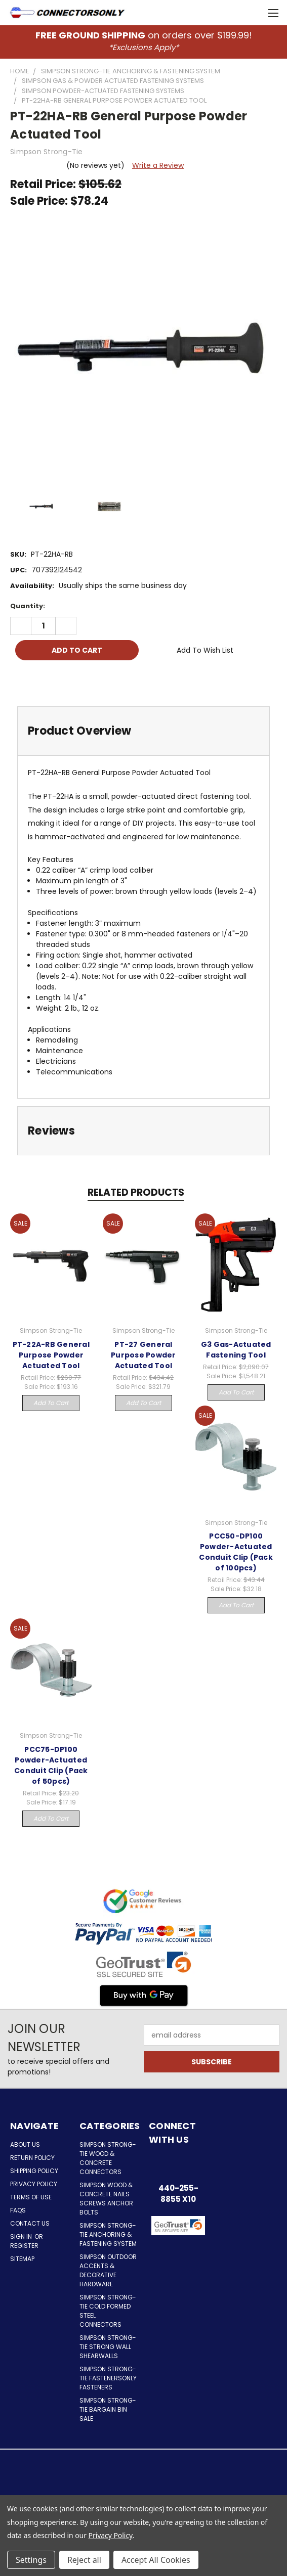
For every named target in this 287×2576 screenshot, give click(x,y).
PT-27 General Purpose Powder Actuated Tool (143, 1355)
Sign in (21, 2236)
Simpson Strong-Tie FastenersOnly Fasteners (108, 2378)
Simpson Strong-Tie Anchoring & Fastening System (108, 2234)
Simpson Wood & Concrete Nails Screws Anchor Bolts (106, 2199)
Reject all (84, 2559)
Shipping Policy (34, 2170)
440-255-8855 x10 (178, 2194)
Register (24, 2245)
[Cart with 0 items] (252, 13)
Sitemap (22, 2258)
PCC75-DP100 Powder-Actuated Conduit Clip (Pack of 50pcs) (51, 1765)
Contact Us (30, 2223)
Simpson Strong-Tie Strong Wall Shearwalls (107, 2346)
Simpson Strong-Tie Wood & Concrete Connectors (107, 2158)
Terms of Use (31, 2197)
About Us (25, 2144)
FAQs (18, 2210)
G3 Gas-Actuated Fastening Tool (236, 1349)
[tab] (143, 730)
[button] (178, 2251)
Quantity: (27, 606)
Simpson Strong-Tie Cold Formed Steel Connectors (107, 2311)
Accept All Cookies (155, 2559)
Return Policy (32, 2157)
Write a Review (158, 165)
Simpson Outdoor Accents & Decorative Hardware (108, 2270)
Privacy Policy (33, 2184)
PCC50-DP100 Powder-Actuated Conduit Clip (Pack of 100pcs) (236, 1552)
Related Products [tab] (136, 1192)
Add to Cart (50, 1402)
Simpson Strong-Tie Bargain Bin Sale (107, 2409)
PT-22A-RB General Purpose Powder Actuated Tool (51, 1355)
